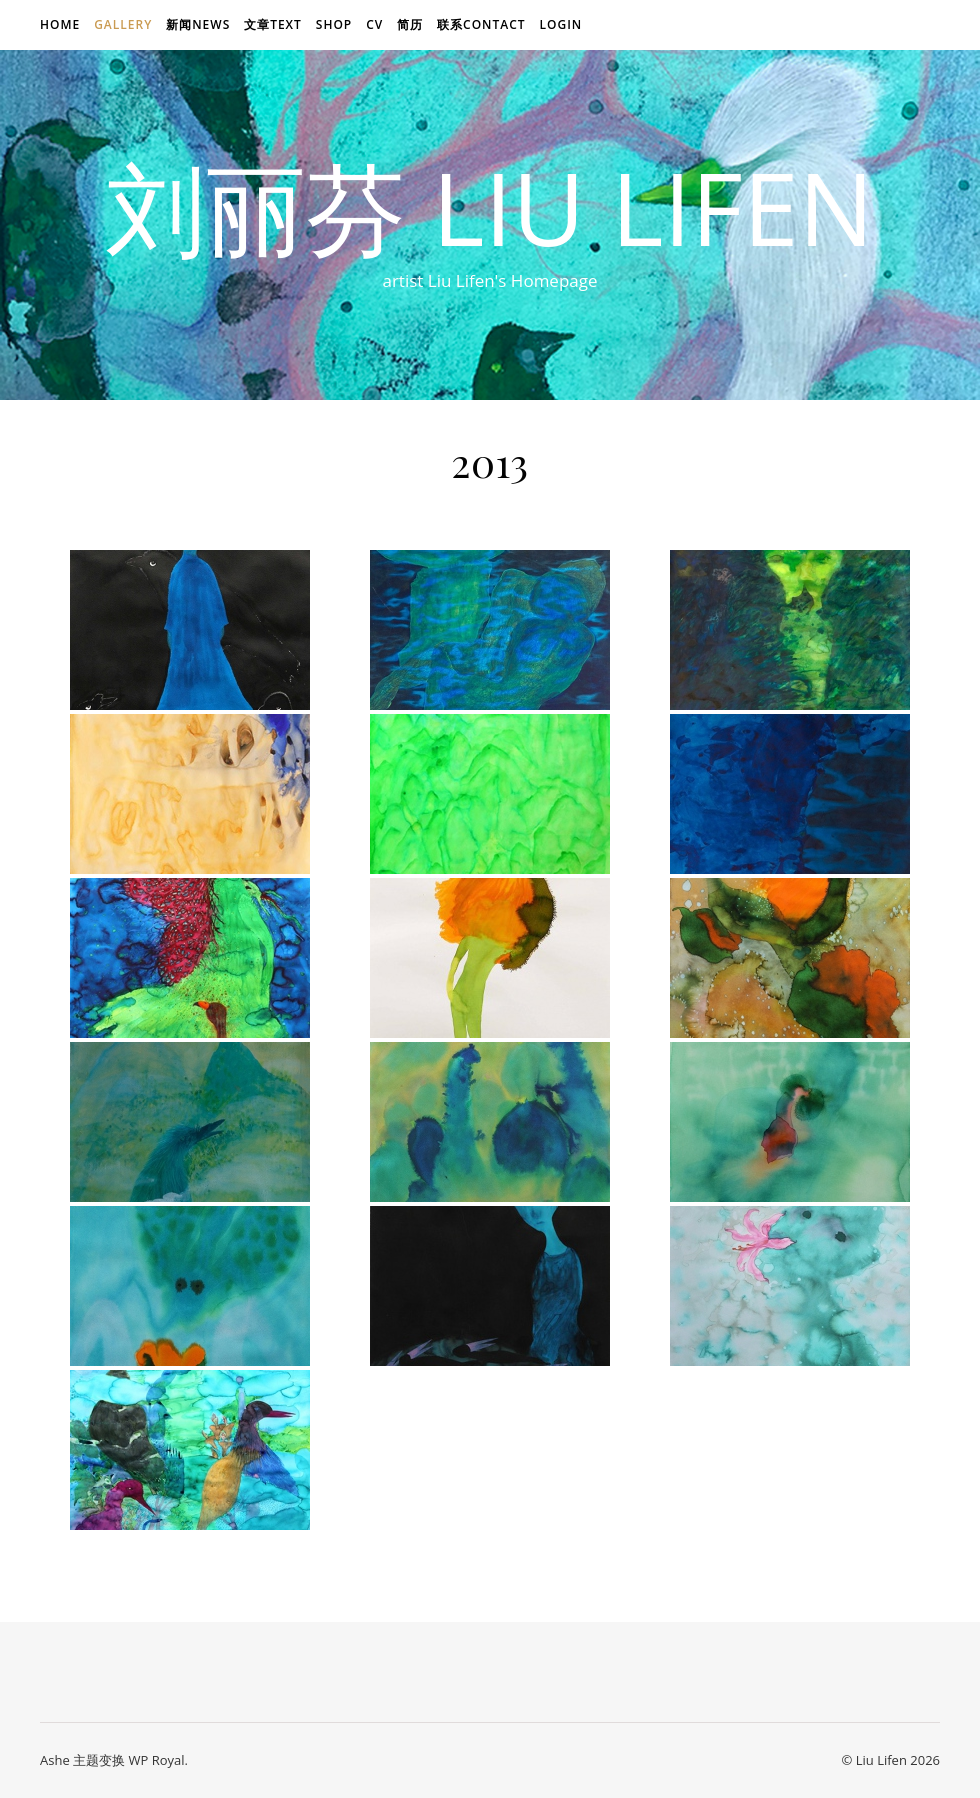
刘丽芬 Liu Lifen (490, 207)
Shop (334, 24)
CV (374, 24)
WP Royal (156, 1760)
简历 (410, 24)
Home (60, 24)
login (560, 24)
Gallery (123, 24)
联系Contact (481, 24)
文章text (273, 24)
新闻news (198, 24)
